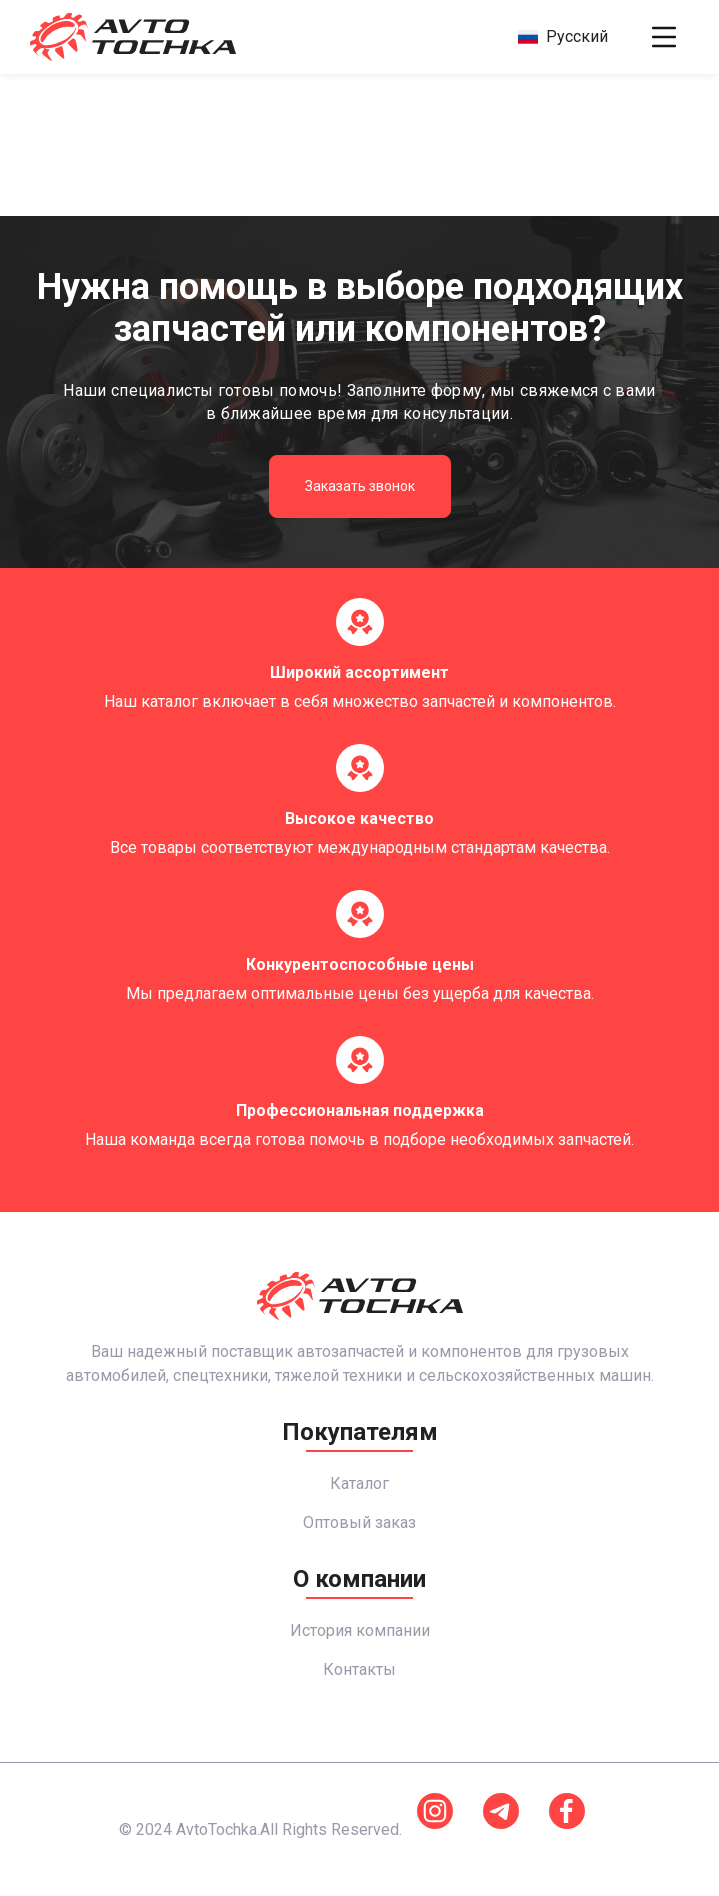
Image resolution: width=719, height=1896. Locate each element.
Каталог (359, 1483)
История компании (360, 1630)
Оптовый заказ (359, 1522)
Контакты (359, 1669)
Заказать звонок (360, 486)
